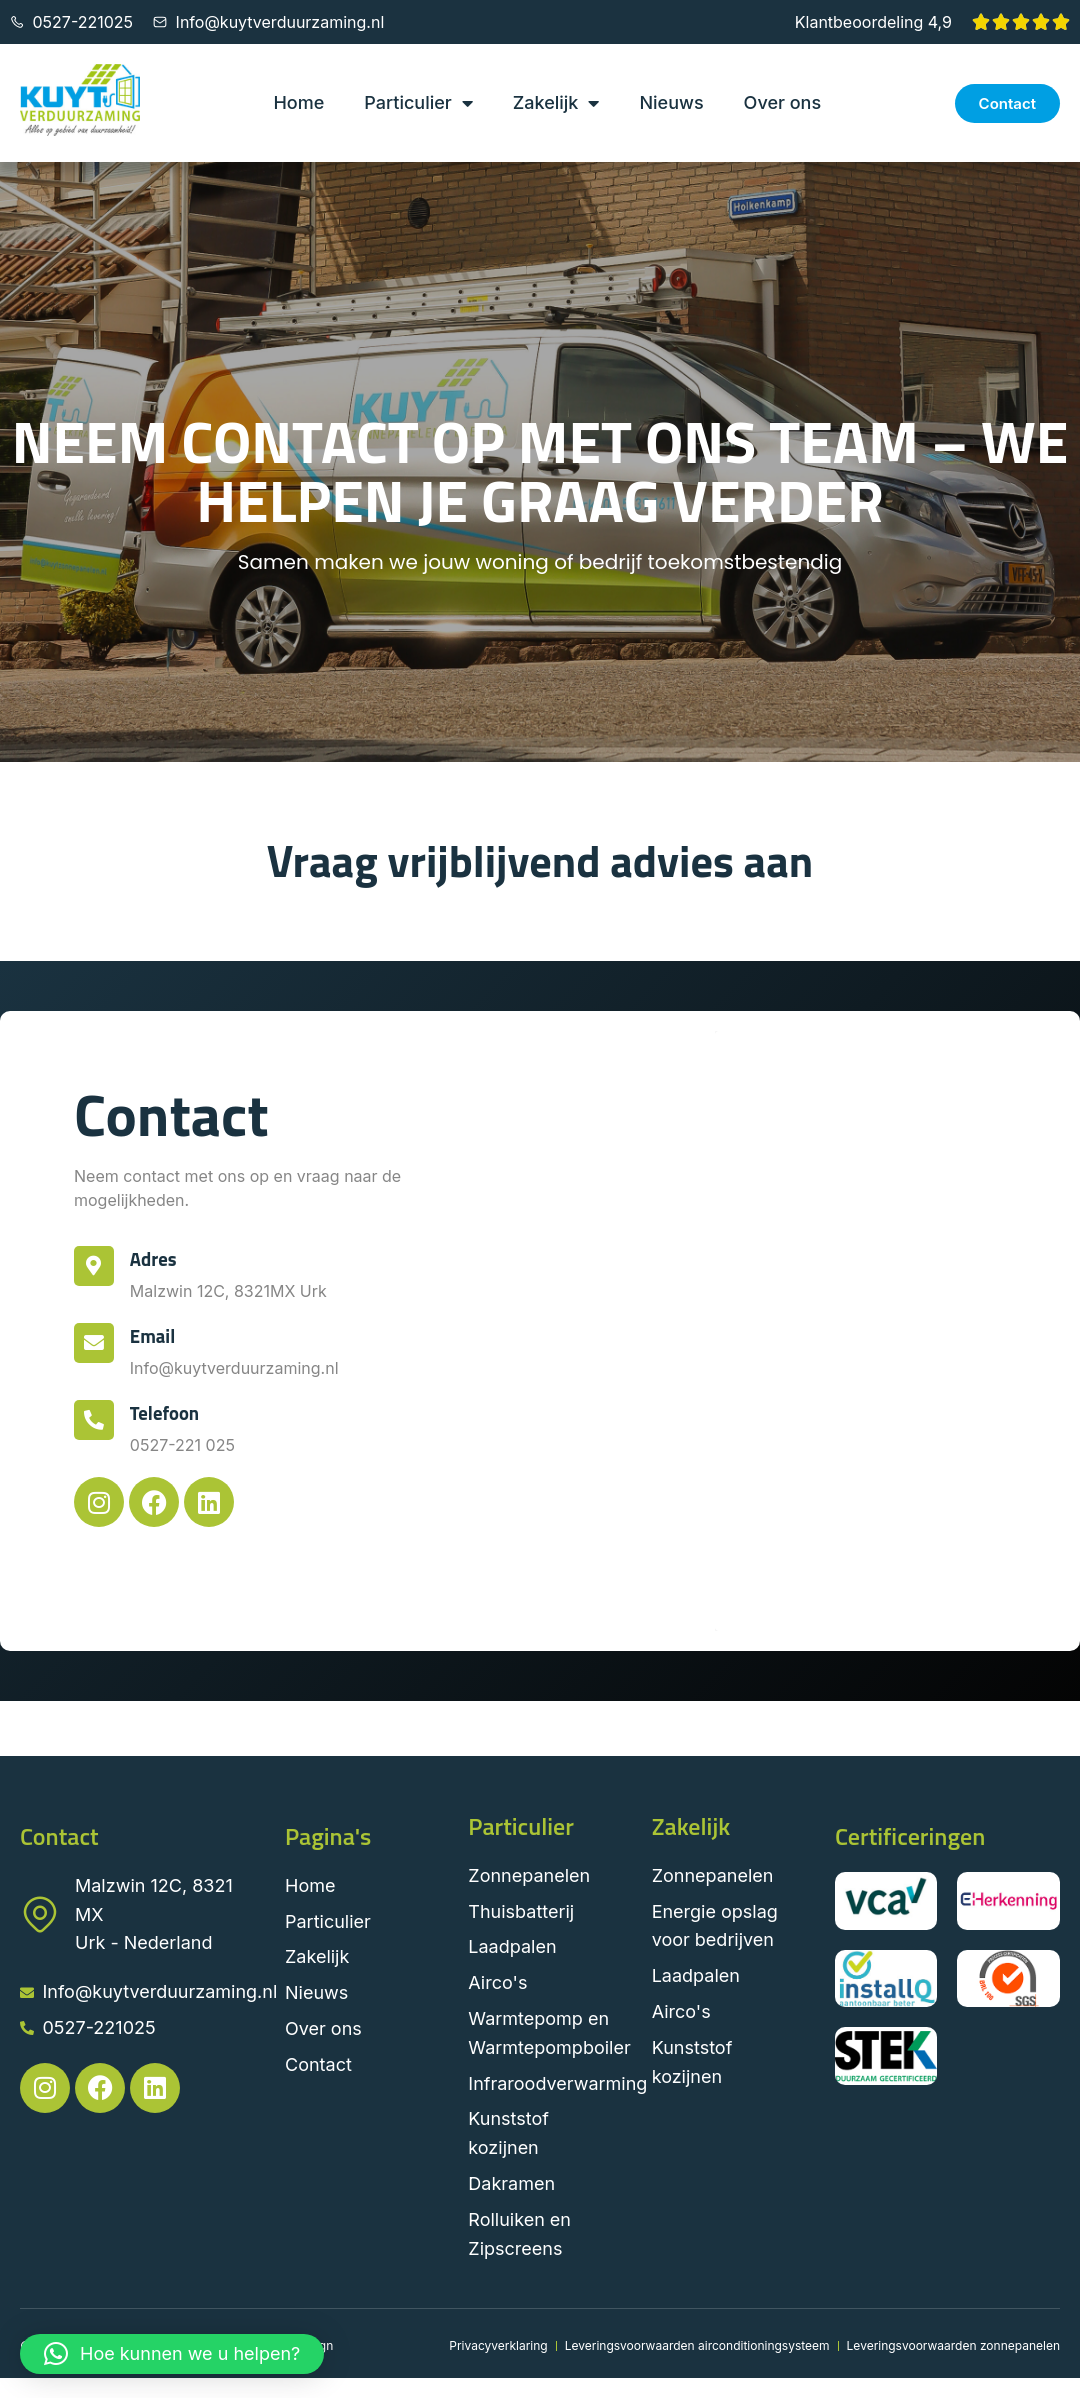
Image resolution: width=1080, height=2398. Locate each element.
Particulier (418, 103)
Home (298, 102)
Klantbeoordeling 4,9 (873, 22)
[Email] (95, 1344)
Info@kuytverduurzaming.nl (236, 1368)
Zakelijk (556, 103)
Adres (155, 1259)
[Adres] (95, 1267)
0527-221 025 (184, 1445)
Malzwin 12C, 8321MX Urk (230, 1291)
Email (154, 1336)
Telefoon (166, 1413)
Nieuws (671, 102)
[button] (172, 2354)
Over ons (783, 102)
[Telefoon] (95, 1421)
